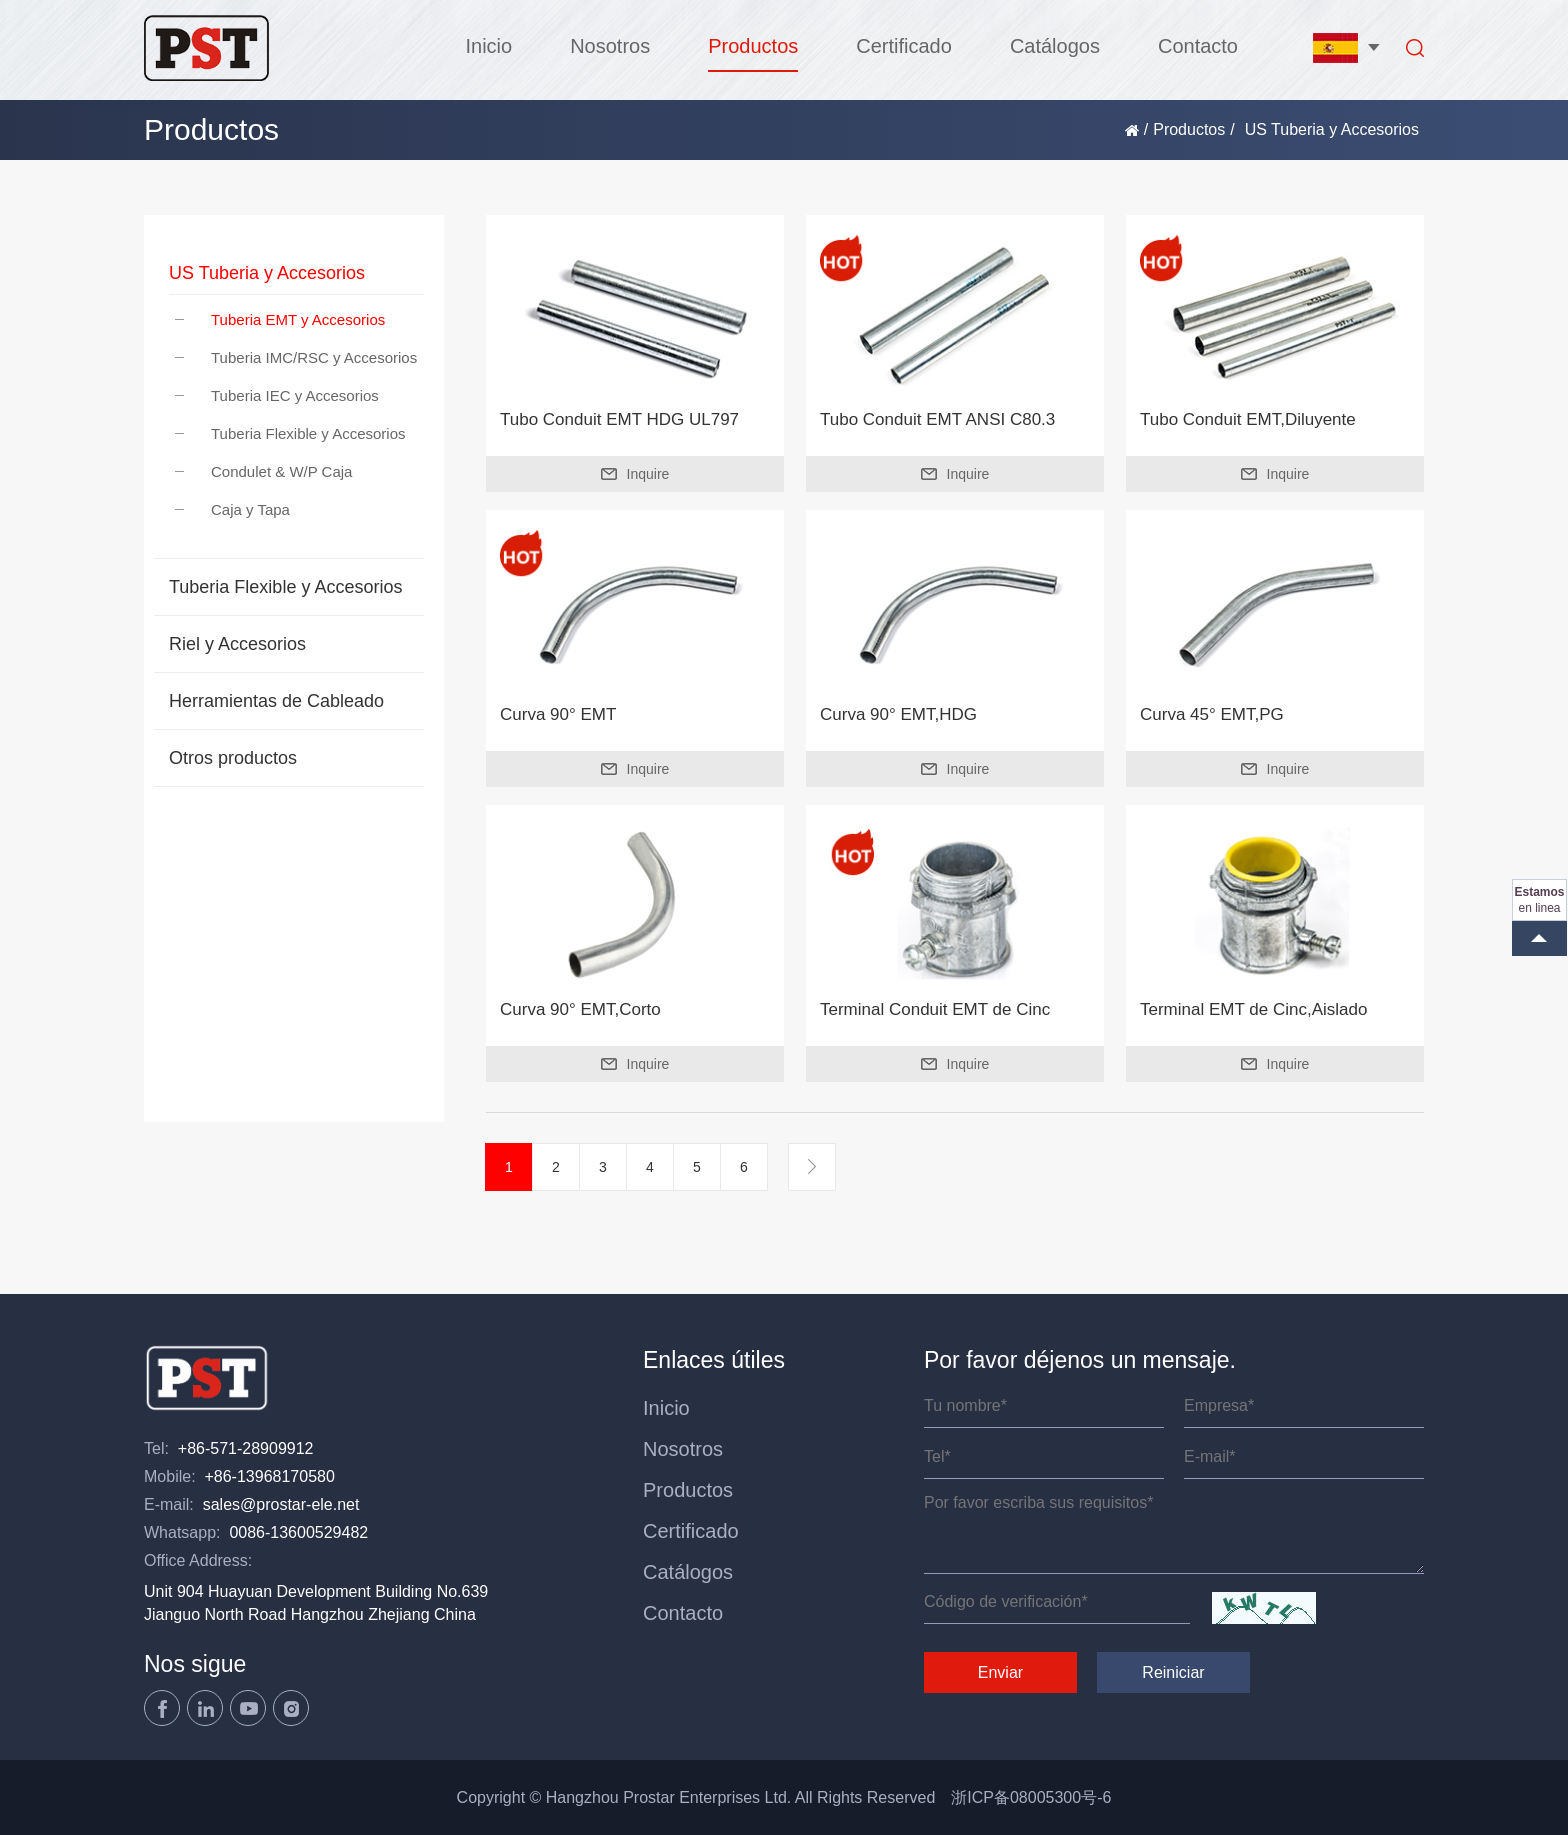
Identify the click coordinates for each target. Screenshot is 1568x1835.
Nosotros (610, 46)
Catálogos (1055, 46)
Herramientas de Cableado (276, 701)
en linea (1539, 900)
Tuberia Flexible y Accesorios (290, 433)
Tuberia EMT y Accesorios (280, 319)
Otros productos (233, 758)
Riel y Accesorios (237, 644)
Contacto (1198, 46)
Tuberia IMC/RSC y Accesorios (296, 357)
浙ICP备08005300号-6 (1031, 1797)
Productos (753, 46)
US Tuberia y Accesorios (267, 273)
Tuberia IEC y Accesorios (277, 395)
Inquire (635, 474)
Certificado (904, 46)
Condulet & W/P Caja (263, 471)
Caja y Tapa (232, 509)
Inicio (488, 46)
